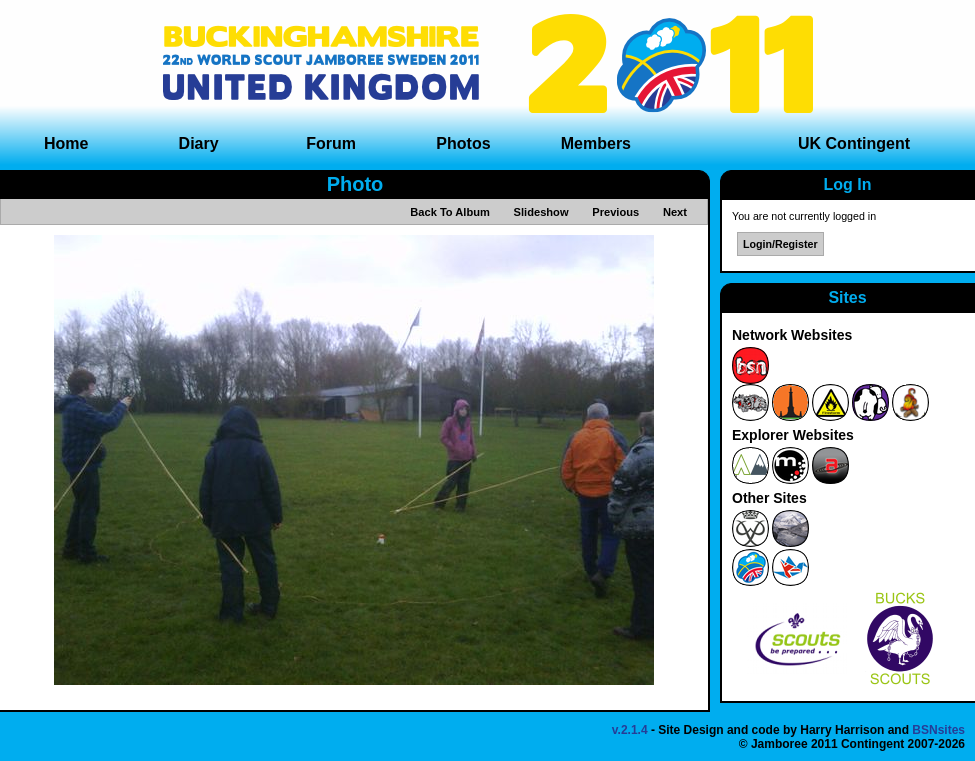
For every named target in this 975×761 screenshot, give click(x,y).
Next (675, 212)
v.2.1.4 (630, 730)
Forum (331, 143)
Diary (199, 143)
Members (596, 143)
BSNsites (938, 730)
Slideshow (541, 212)
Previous (615, 212)
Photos (463, 143)
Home (66, 143)
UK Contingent (854, 143)
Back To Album (450, 212)
